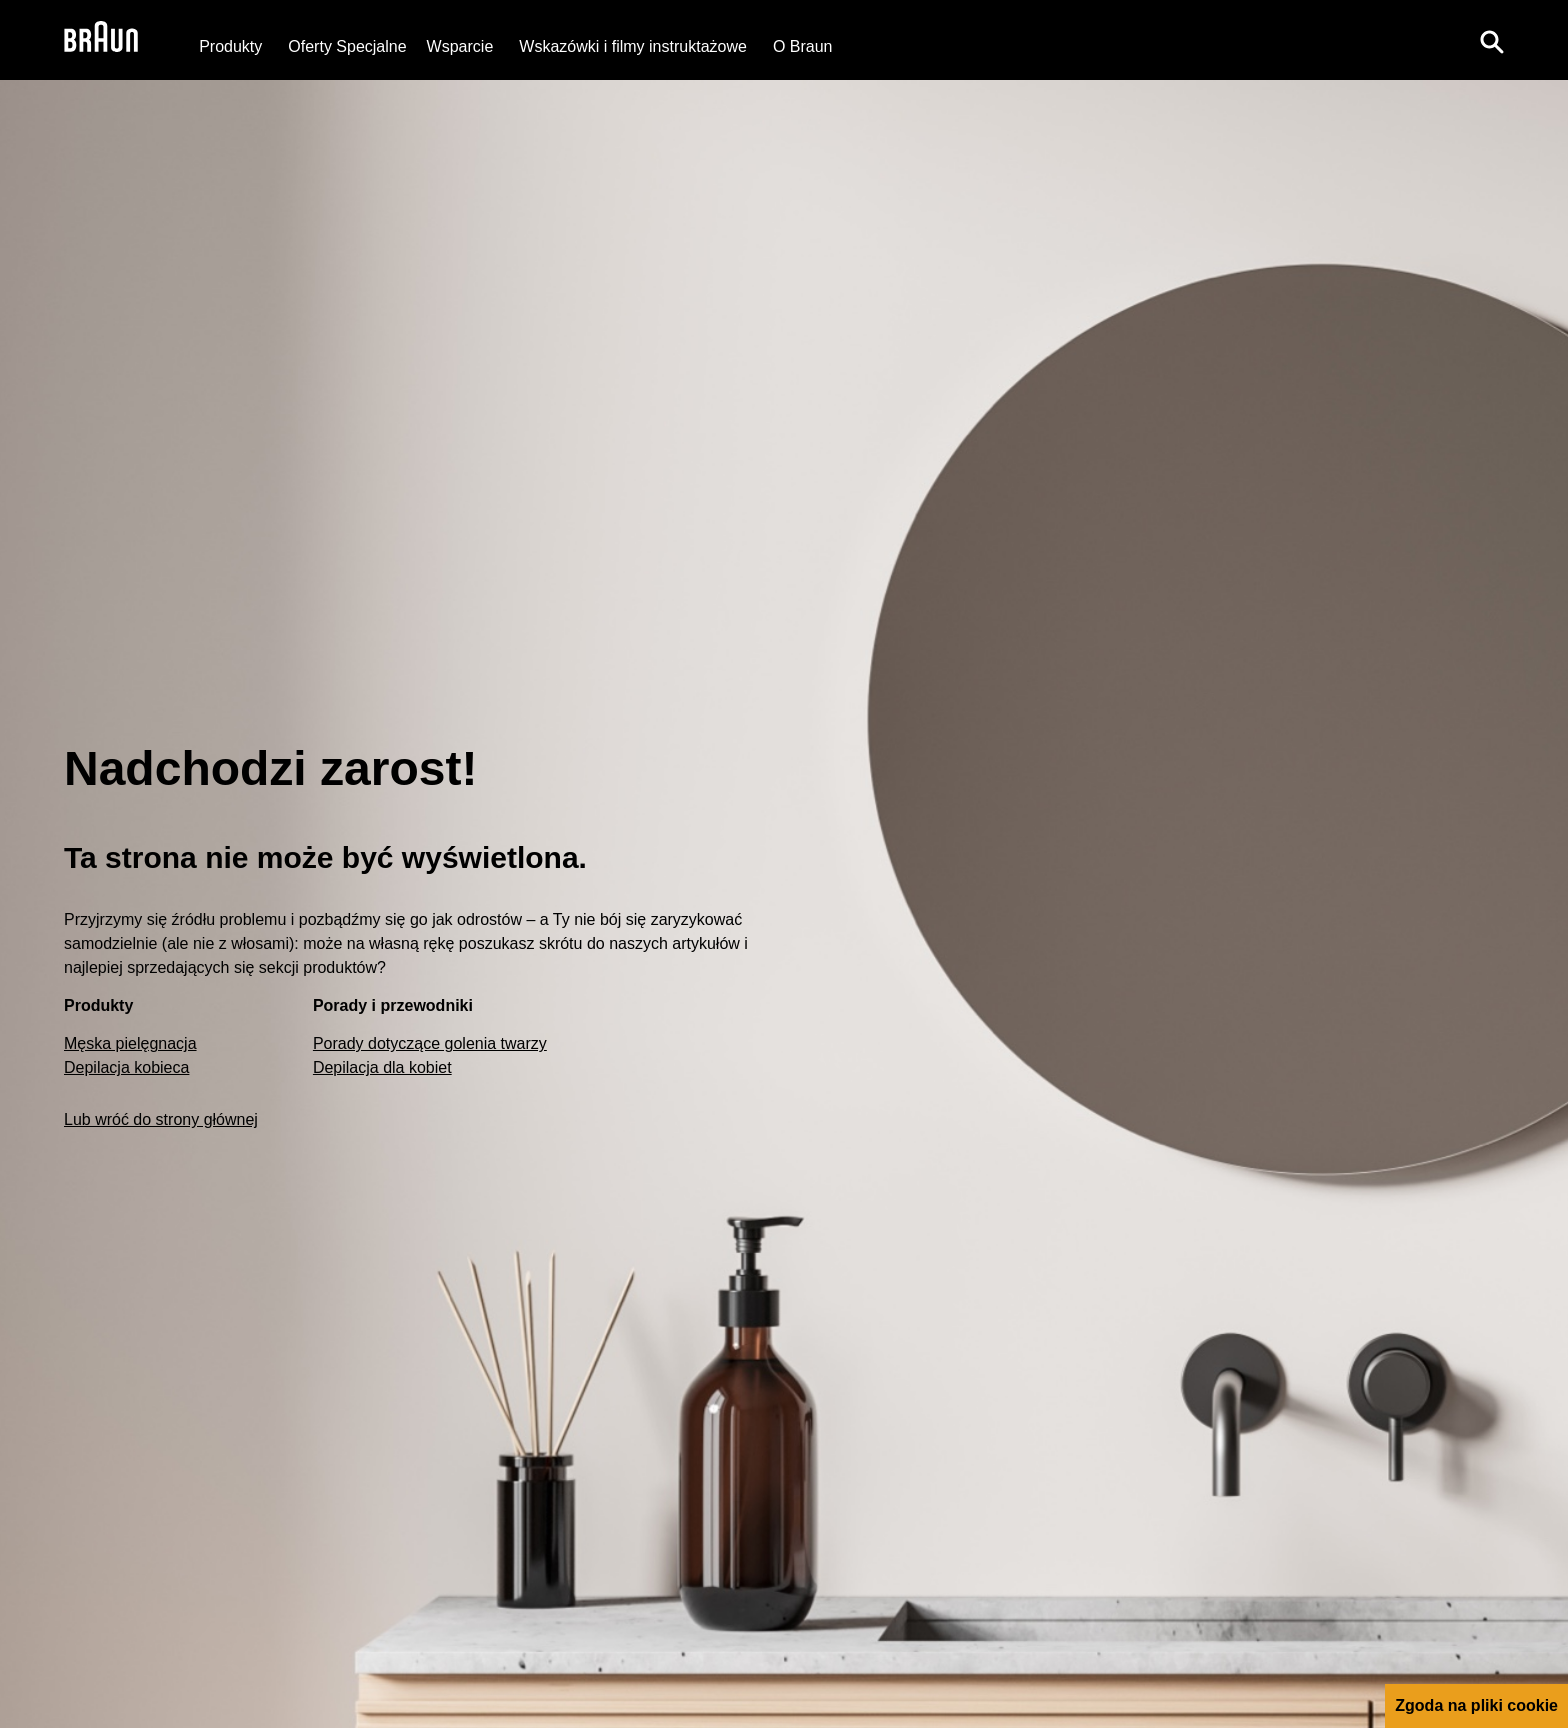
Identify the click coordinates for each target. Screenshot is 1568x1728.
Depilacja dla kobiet (382, 1067)
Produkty (230, 46)
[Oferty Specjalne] (347, 46)
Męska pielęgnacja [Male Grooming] (130, 1043)
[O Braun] (803, 46)
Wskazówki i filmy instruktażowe (633, 46)
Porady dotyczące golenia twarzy (430, 1043)
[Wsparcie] (460, 46)
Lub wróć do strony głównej (161, 1119)
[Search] (1492, 40)
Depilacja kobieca (126, 1067)
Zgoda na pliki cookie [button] (1476, 1705)
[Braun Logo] (101, 40)
